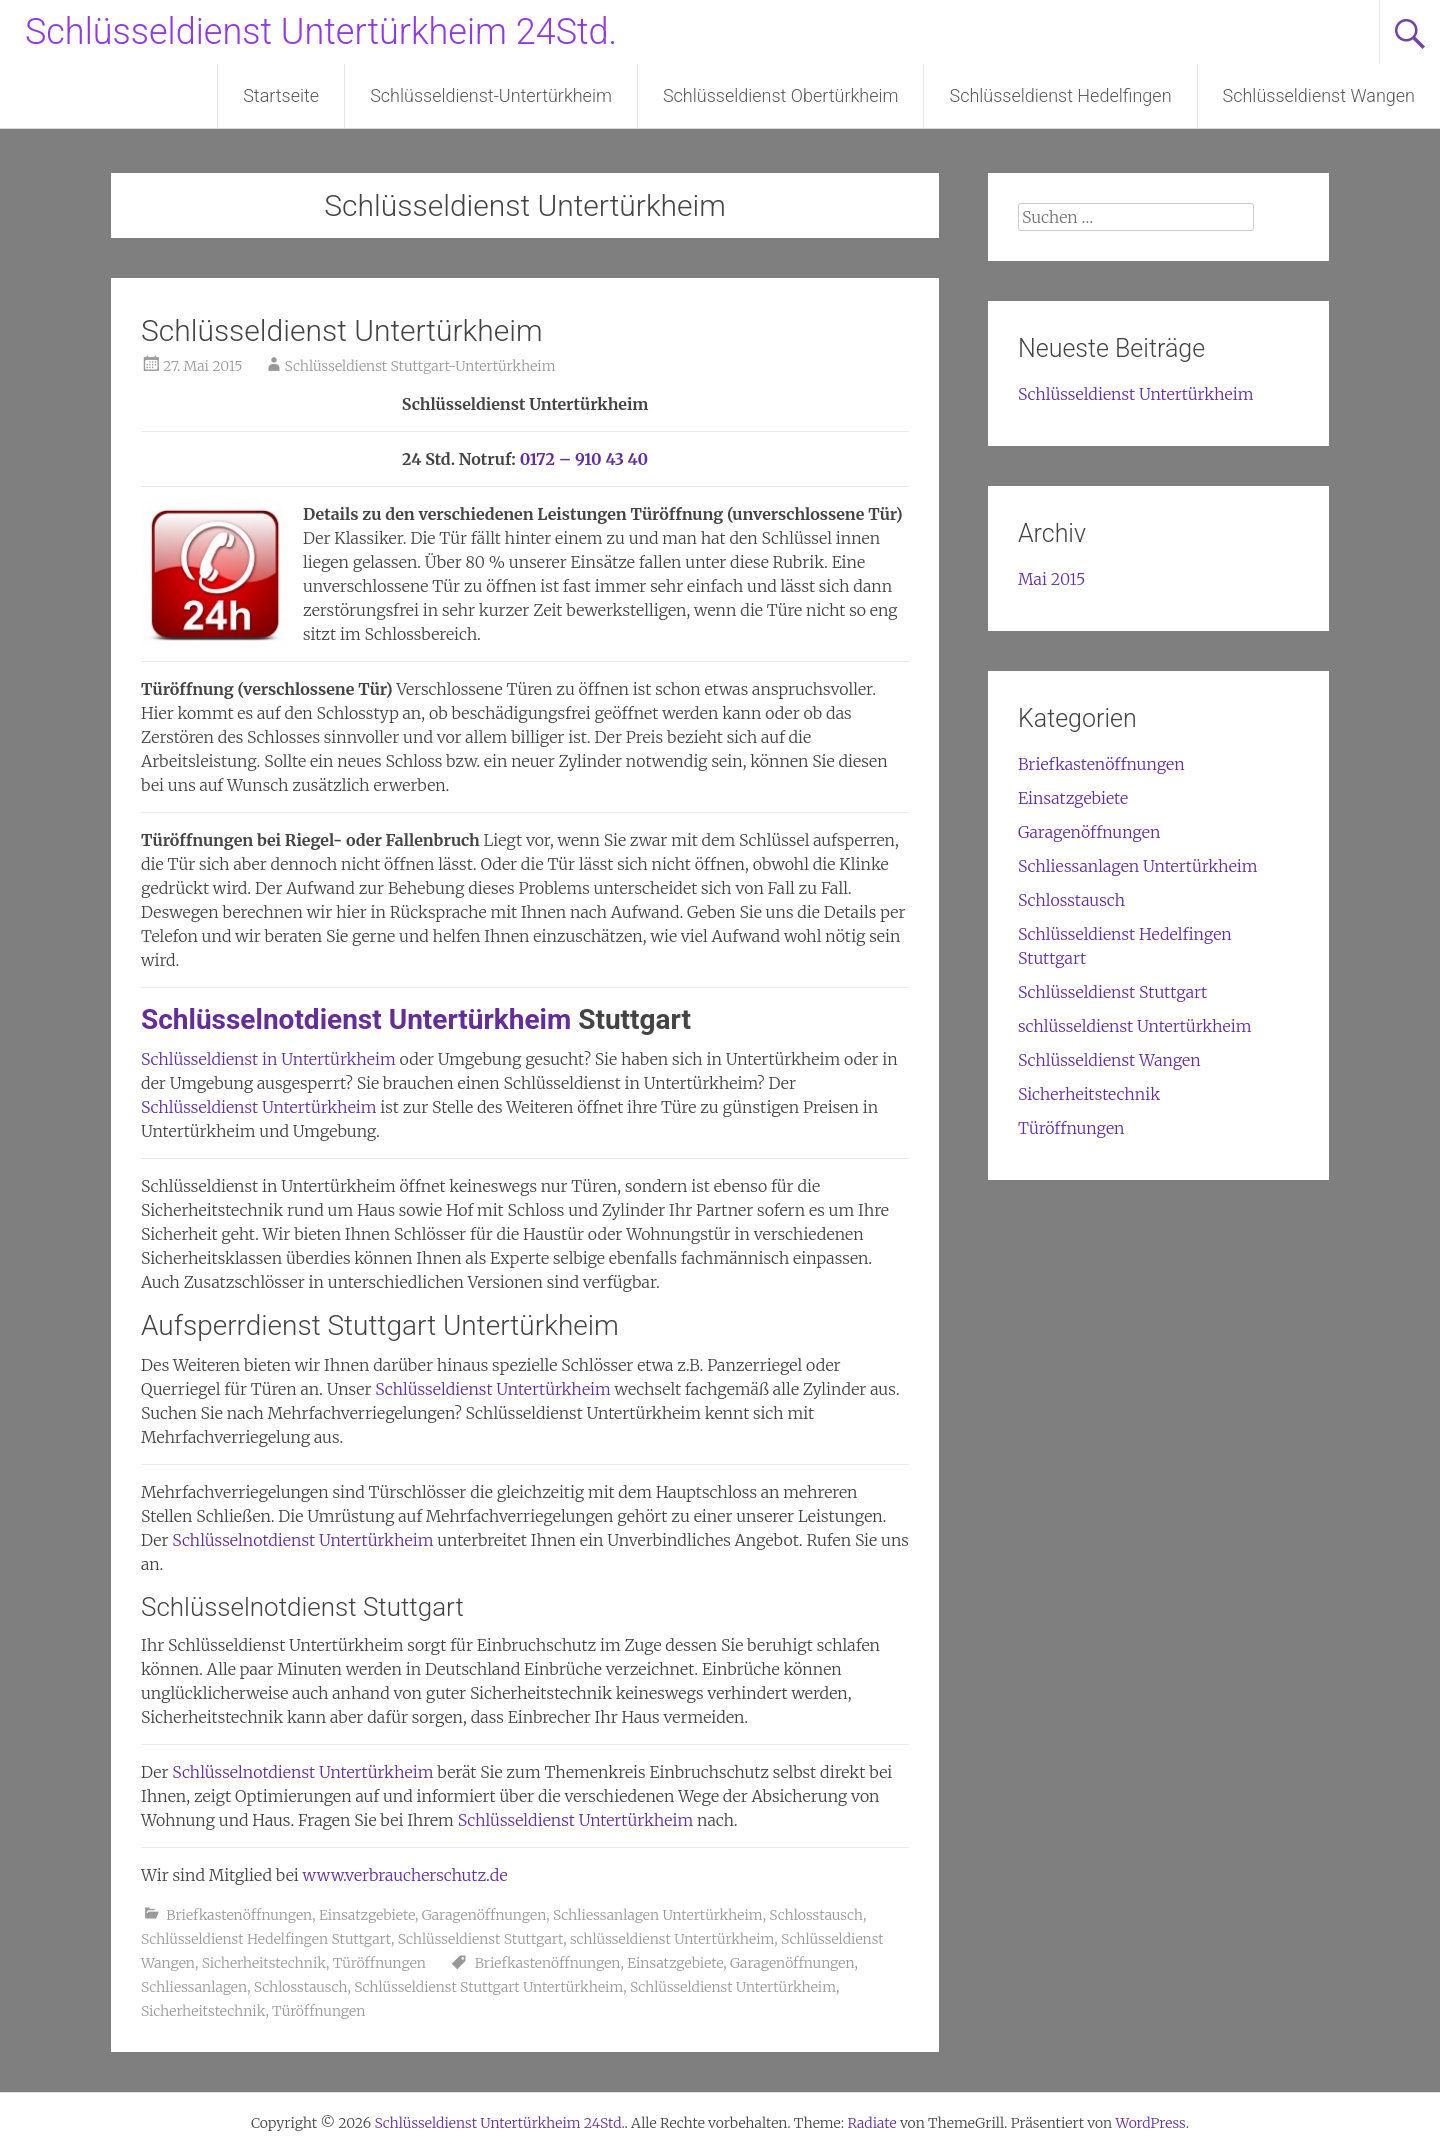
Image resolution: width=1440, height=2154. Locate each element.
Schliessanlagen (194, 1987)
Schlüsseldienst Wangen (1319, 95)
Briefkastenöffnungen (239, 1915)
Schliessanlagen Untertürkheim (658, 1915)
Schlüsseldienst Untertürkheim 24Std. (321, 32)
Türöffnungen (379, 1963)
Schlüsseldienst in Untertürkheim (268, 1059)
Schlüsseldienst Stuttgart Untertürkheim (488, 1987)
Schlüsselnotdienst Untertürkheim (356, 1019)
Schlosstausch (816, 1915)
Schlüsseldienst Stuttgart (481, 1939)
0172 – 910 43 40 (584, 459)
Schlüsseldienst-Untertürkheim (491, 95)
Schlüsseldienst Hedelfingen (1060, 95)
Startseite (281, 95)
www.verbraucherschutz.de (405, 1875)
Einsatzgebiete (367, 1915)
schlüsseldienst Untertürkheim (672, 1939)
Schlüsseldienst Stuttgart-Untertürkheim (420, 366)
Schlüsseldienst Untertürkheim (342, 330)
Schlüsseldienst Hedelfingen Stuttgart (266, 1939)
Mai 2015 (1051, 579)
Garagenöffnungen (484, 1915)
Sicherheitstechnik (264, 1963)
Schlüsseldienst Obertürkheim (781, 95)
